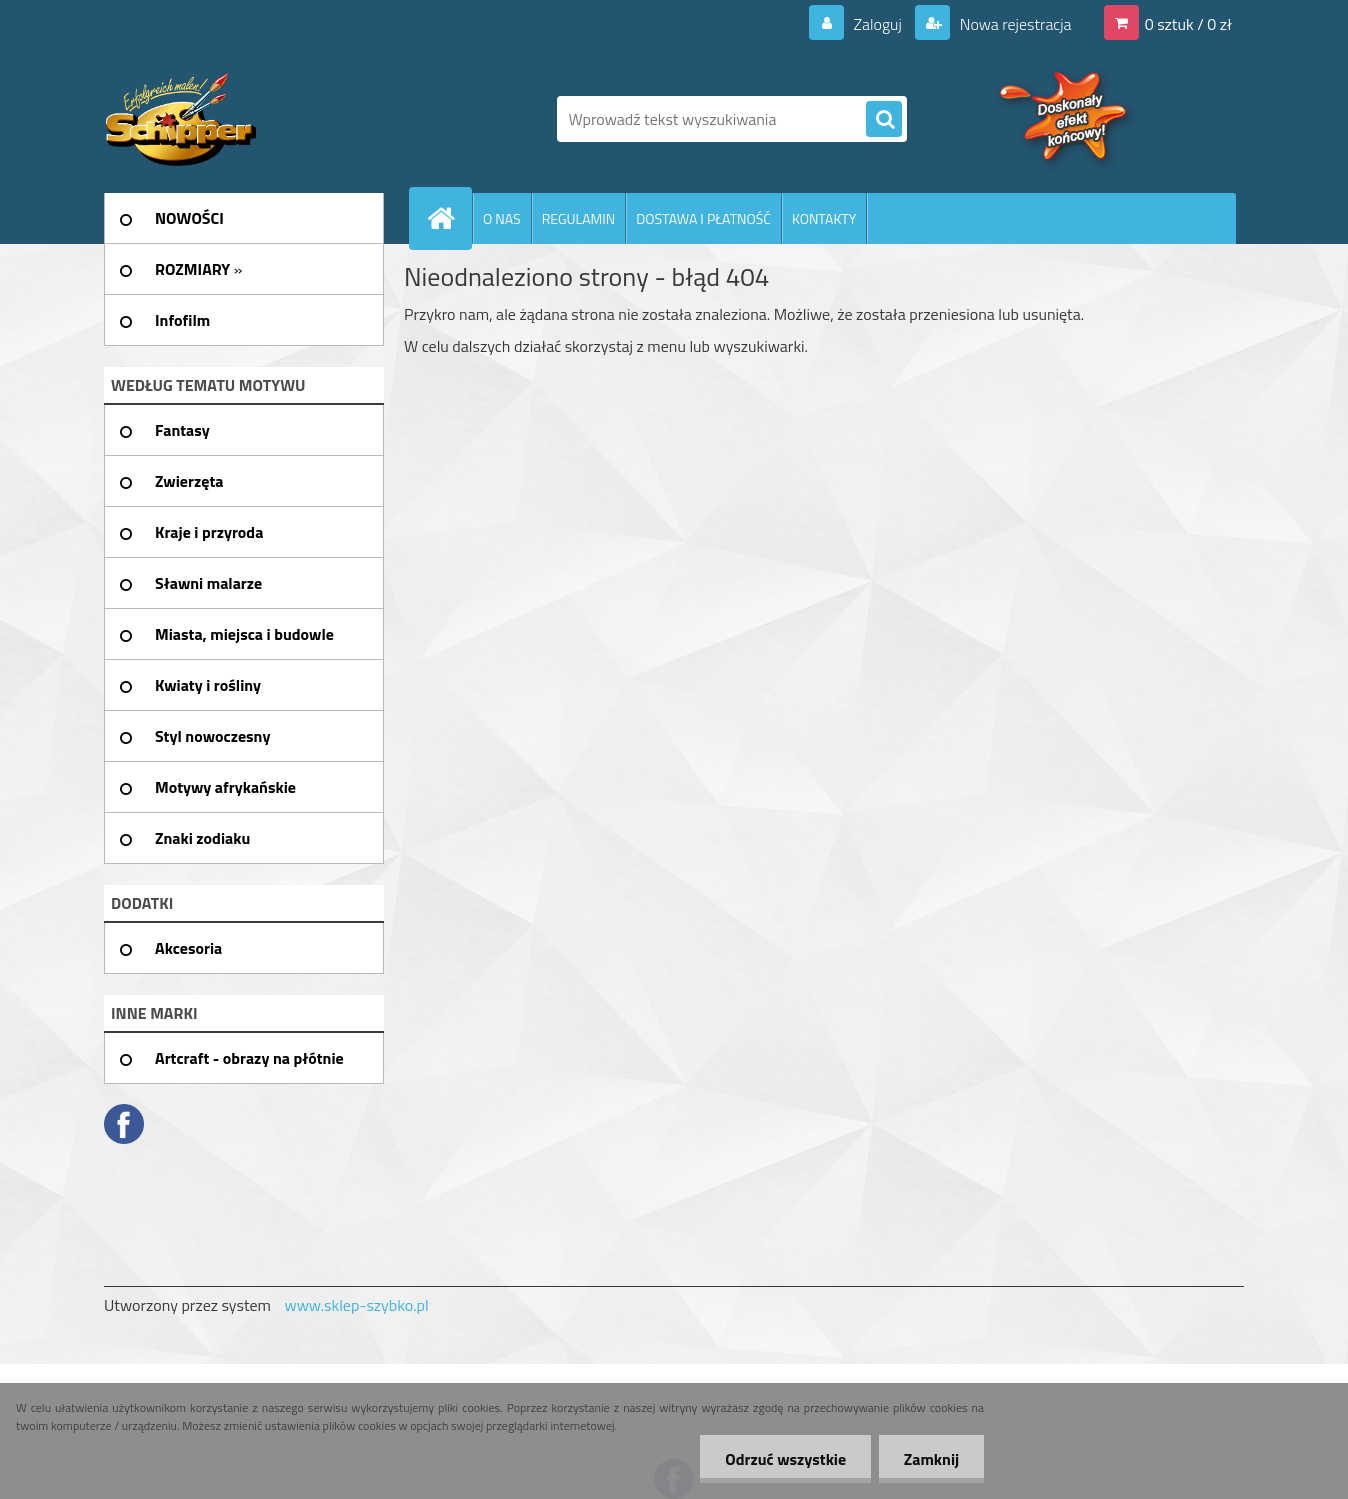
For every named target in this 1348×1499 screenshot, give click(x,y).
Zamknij (931, 1459)
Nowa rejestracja (1013, 24)
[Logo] (241, 119)
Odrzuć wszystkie (785, 1459)
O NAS (502, 218)
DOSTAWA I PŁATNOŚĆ (703, 218)
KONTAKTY (824, 218)
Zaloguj (877, 24)
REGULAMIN (579, 218)
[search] (884, 120)
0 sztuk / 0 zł (1188, 24)
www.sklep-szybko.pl (356, 1305)
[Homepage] (449, 218)
